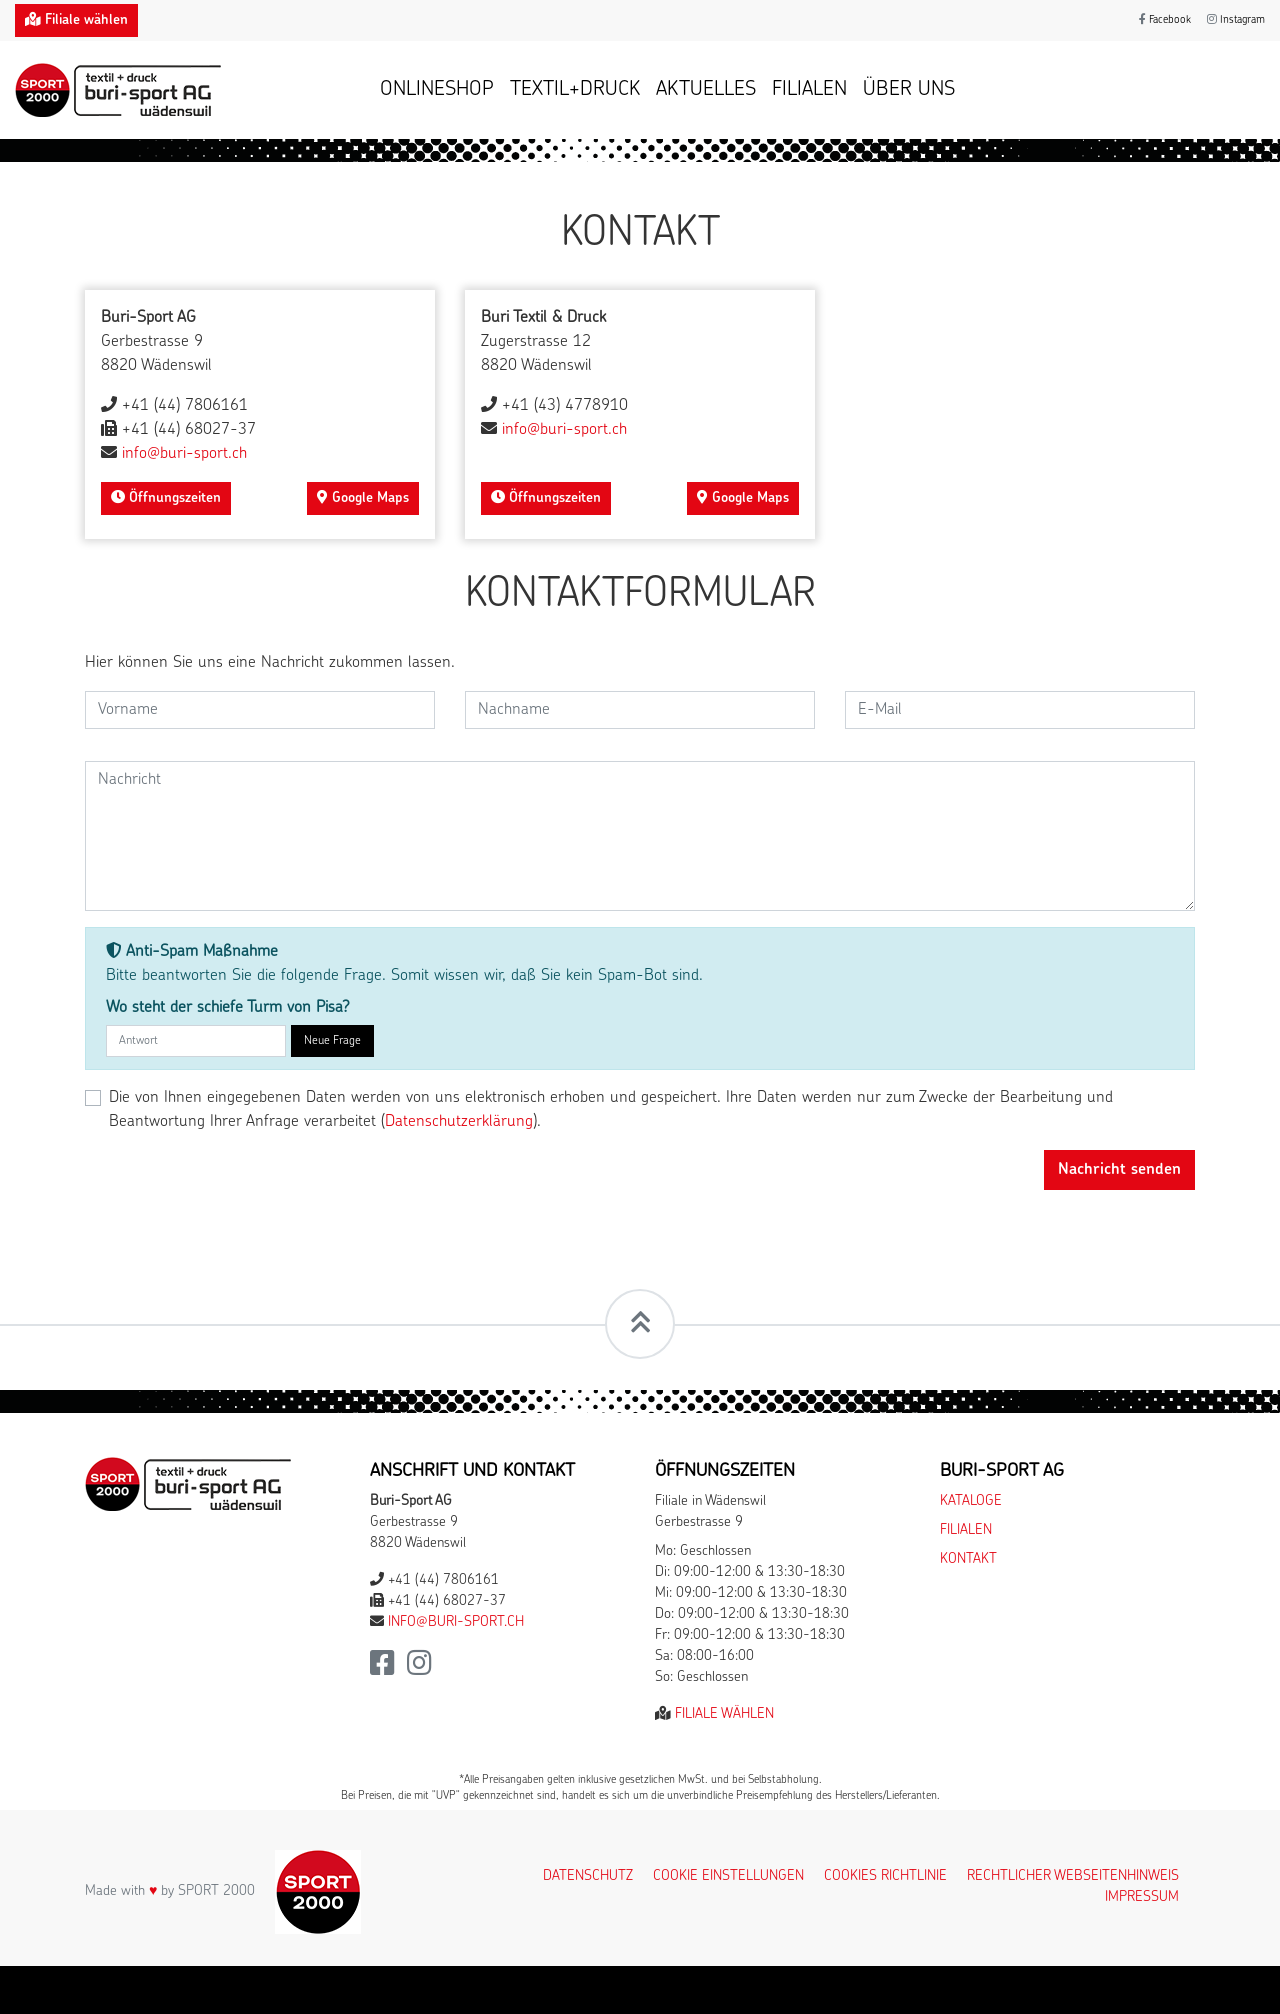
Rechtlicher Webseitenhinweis (1073, 1876)
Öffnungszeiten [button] (166, 498)
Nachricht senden (1119, 1170)
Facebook (1165, 20)
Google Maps (363, 498)
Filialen (809, 90)
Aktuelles (706, 90)
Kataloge (971, 1501)
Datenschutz (588, 1876)
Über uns (909, 90)
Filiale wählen (724, 1714)
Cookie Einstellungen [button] (728, 1876)
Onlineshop (437, 90)
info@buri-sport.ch (184, 454)
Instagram (1236, 20)
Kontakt (968, 1559)
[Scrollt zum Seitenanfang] (640, 1324)
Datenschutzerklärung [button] (459, 1122)
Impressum (1142, 1897)
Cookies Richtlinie (885, 1876)
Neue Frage (332, 1041)
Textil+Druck (575, 90)
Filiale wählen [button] (76, 20)
